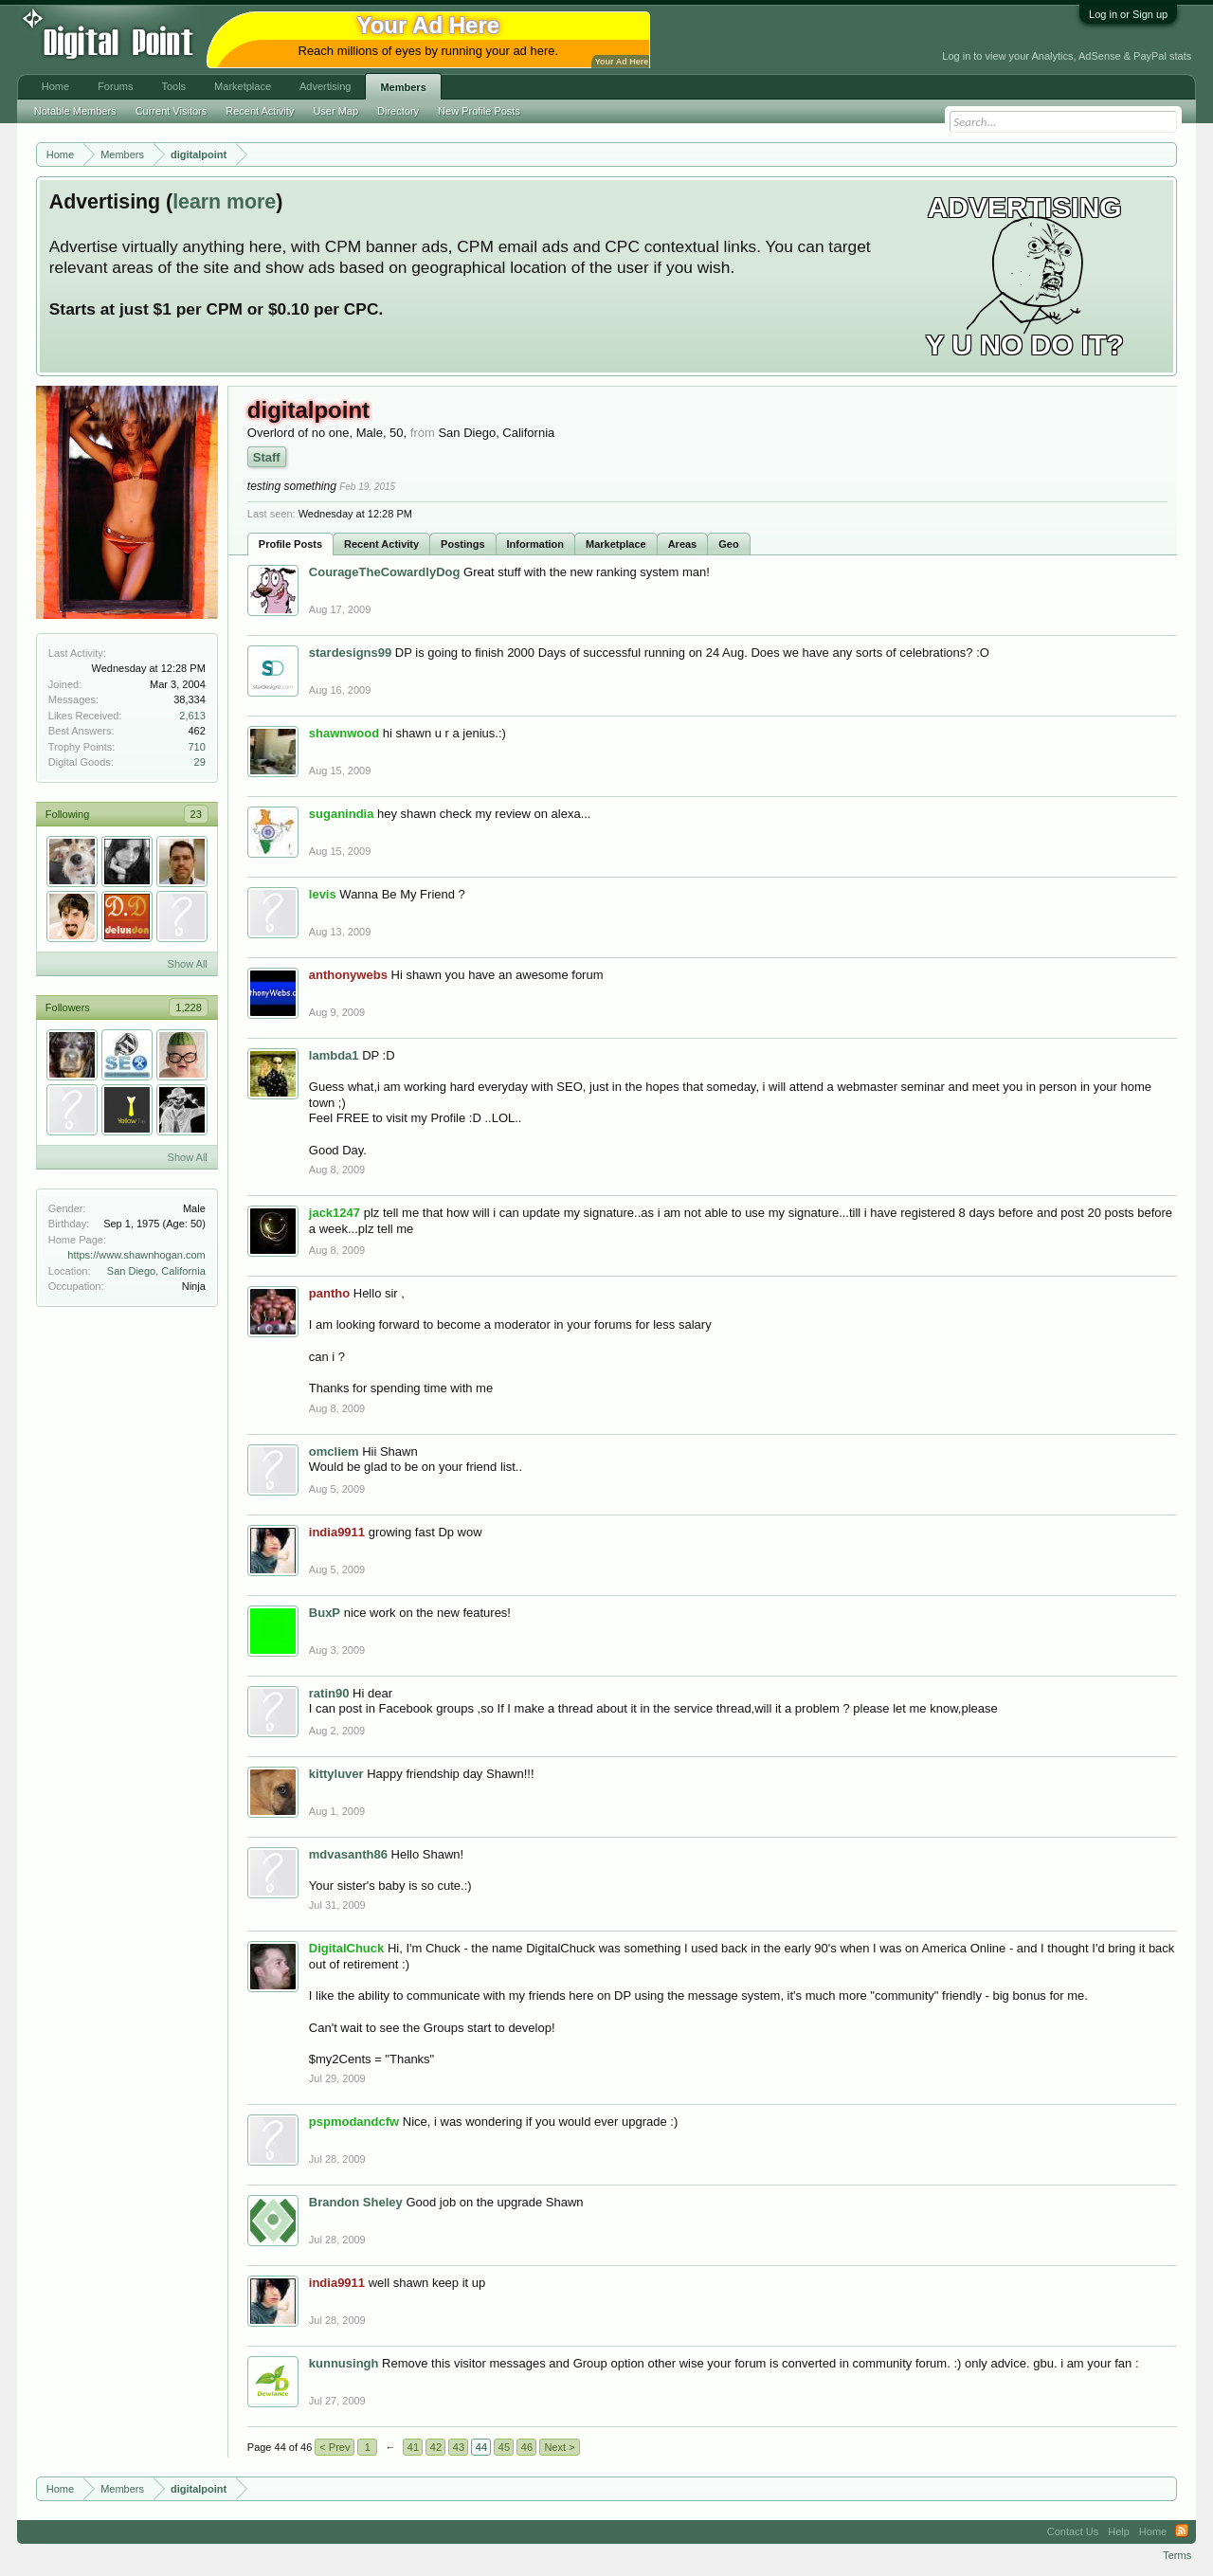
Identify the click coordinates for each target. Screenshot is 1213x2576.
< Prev (334, 2447)
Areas (682, 544)
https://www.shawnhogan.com (136, 1255)
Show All (188, 964)
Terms (1177, 2555)
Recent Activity (381, 544)
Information (536, 544)
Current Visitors (172, 111)
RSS (1181, 2531)
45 (504, 2447)
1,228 (188, 1007)
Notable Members (75, 111)
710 (196, 747)
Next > (559, 2447)
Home (55, 86)
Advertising (325, 86)
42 (436, 2447)
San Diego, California (156, 1271)
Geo (728, 544)
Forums (115, 86)
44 (481, 2447)
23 (196, 814)
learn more (224, 201)
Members (402, 87)
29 (200, 762)
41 (413, 2447)
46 (527, 2447)
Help (1119, 2531)
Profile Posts (290, 544)
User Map (335, 111)
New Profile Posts (479, 111)
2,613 (192, 715)
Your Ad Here (621, 61)
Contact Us (1072, 2531)
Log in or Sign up (1128, 14)
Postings (462, 544)
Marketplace (616, 544)
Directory (398, 111)
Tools (173, 86)
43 (458, 2447)
